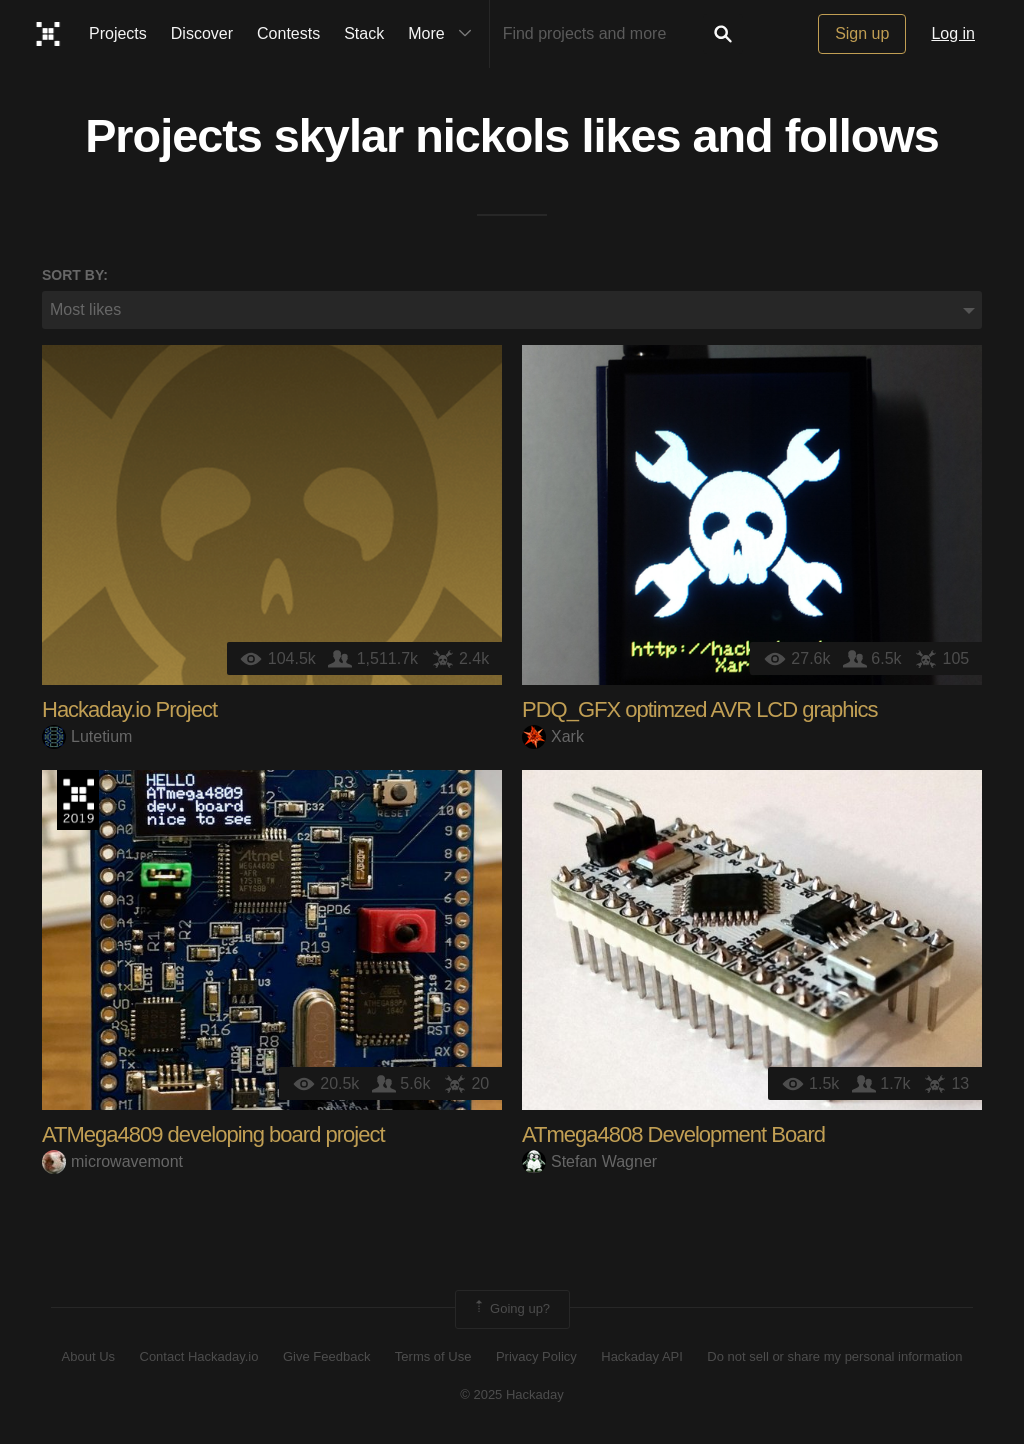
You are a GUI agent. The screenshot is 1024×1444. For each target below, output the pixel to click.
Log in (953, 33)
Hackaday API (642, 1356)
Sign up (862, 33)
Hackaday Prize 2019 (78, 800)
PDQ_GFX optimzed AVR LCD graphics (699, 709)
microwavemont (112, 1161)
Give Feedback (326, 1356)
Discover (202, 33)
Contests (288, 33)
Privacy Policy (536, 1356)
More (444, 34)
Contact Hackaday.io (199, 1356)
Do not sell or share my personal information (834, 1356)
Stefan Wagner (589, 1161)
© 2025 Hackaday (512, 1394)
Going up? (511, 1309)
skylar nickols (422, 136)
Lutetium (87, 736)
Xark (553, 736)
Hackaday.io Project (129, 709)
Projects (118, 33)
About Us (88, 1356)
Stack (364, 33)
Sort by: (75, 275)
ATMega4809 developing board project (213, 1134)
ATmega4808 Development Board (673, 1134)
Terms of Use (433, 1356)
